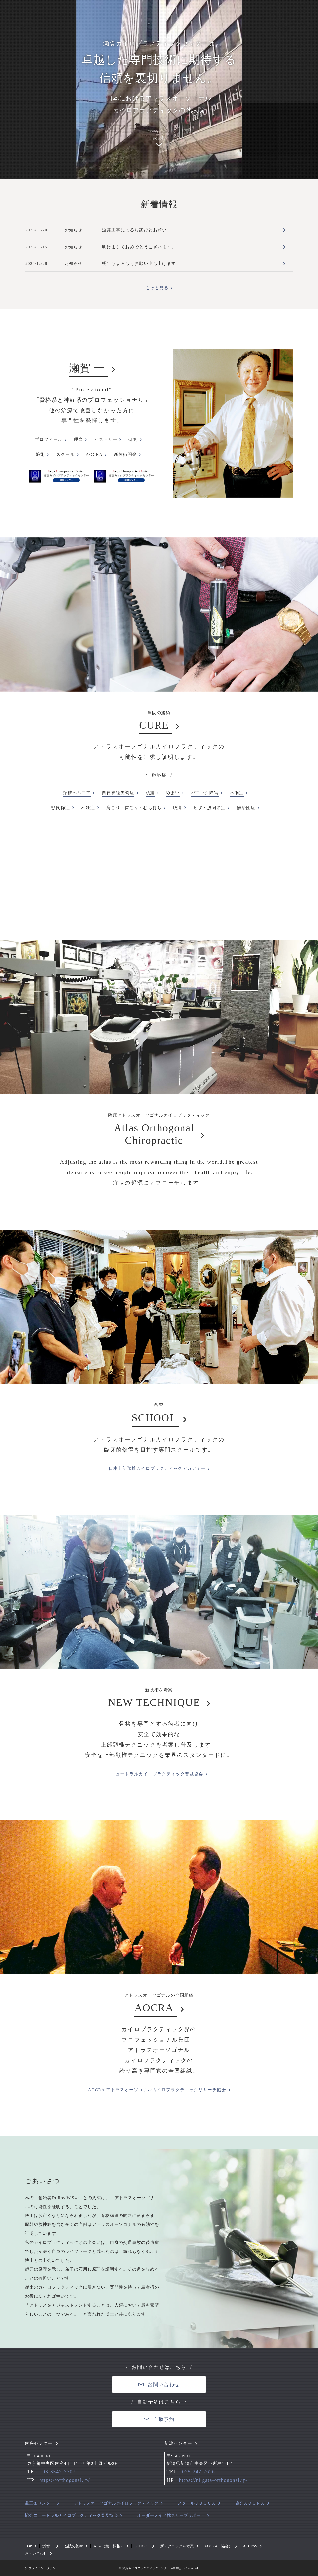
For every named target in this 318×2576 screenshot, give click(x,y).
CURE (154, 725)
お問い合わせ (164, 2384)
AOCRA (153, 2007)
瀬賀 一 (87, 368)
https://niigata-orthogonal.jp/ (213, 2480)
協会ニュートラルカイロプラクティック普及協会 (71, 2515)
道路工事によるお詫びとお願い (134, 230)
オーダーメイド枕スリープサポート (171, 2515)
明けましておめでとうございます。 (139, 247)
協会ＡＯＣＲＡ (250, 2503)
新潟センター (178, 2443)
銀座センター (39, 2443)
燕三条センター (39, 2503)
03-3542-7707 (59, 2471)
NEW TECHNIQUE (154, 1702)
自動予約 (163, 2419)
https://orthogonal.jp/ (65, 2480)
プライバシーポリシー (43, 2568)
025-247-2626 (198, 2471)
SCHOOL (154, 1418)
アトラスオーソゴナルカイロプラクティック (116, 2503)
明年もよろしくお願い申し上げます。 (141, 263)
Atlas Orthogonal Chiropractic (154, 1134)
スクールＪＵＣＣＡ (197, 2503)
